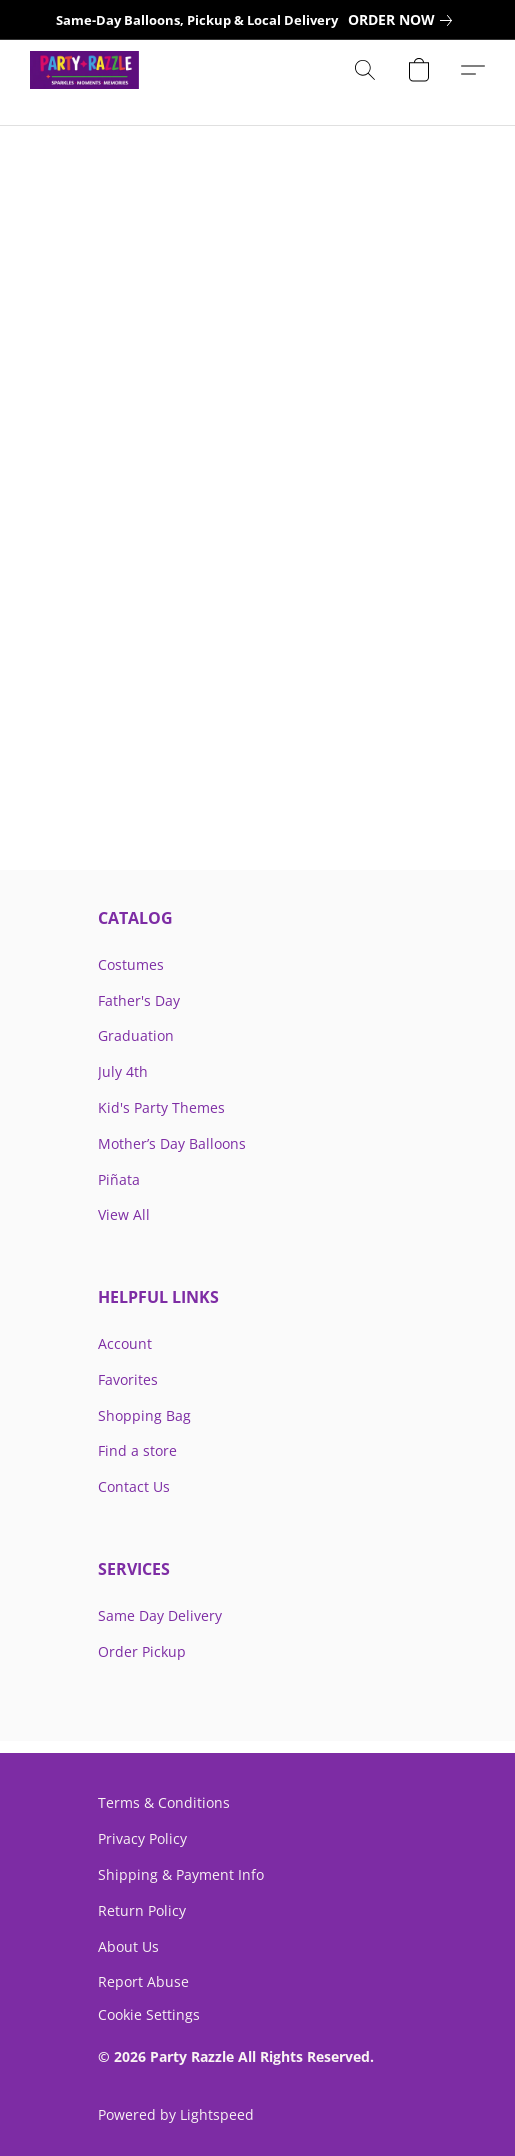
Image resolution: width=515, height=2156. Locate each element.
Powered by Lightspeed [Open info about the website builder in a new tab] (176, 2114)
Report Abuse (143, 1981)
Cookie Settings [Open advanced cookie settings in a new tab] (149, 2015)
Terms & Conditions (164, 1802)
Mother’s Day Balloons (172, 1143)
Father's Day (139, 1000)
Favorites (128, 1379)
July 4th (123, 1071)
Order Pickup (142, 1651)
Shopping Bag (144, 1415)
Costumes (131, 964)
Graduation (136, 1035)
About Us (128, 1946)
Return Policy (142, 1910)
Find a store (137, 1450)
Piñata (119, 1179)
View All (124, 1214)
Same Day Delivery (160, 1615)
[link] (404, 20)
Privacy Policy (142, 1838)
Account (125, 1343)
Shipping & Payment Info (181, 1874)
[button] (87, 70)
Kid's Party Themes (161, 1107)
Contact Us (134, 1486)
